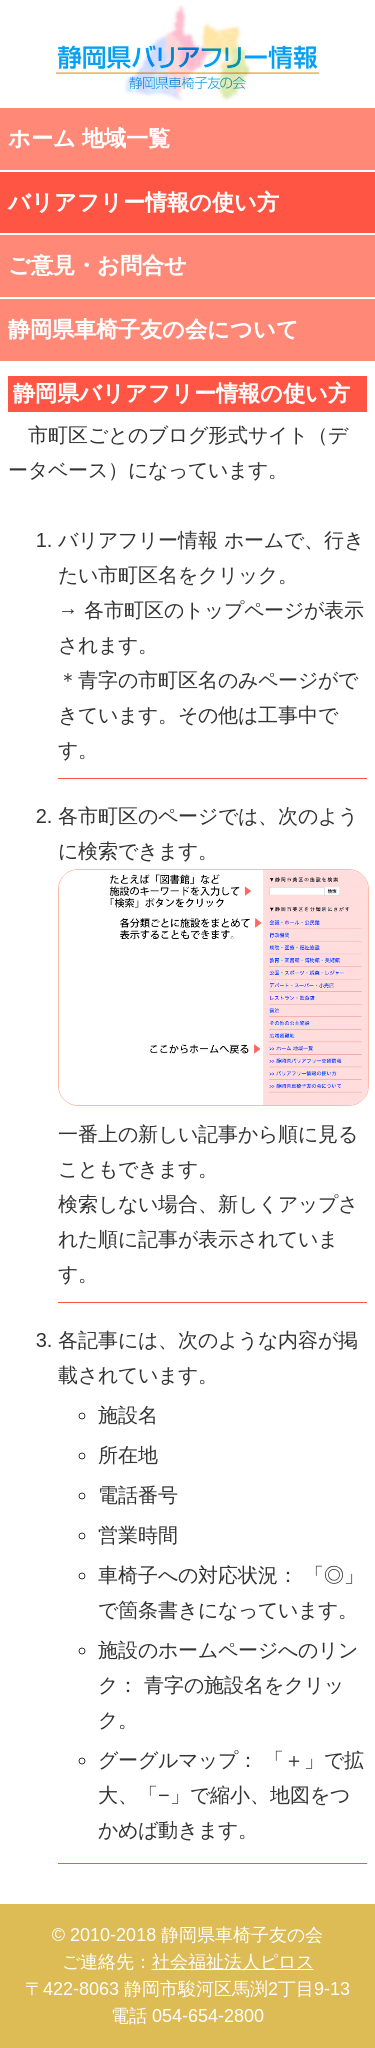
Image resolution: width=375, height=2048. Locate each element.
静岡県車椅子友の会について (153, 329)
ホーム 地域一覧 (89, 138)
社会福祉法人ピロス (233, 1962)
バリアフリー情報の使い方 (143, 202)
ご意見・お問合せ (97, 265)
